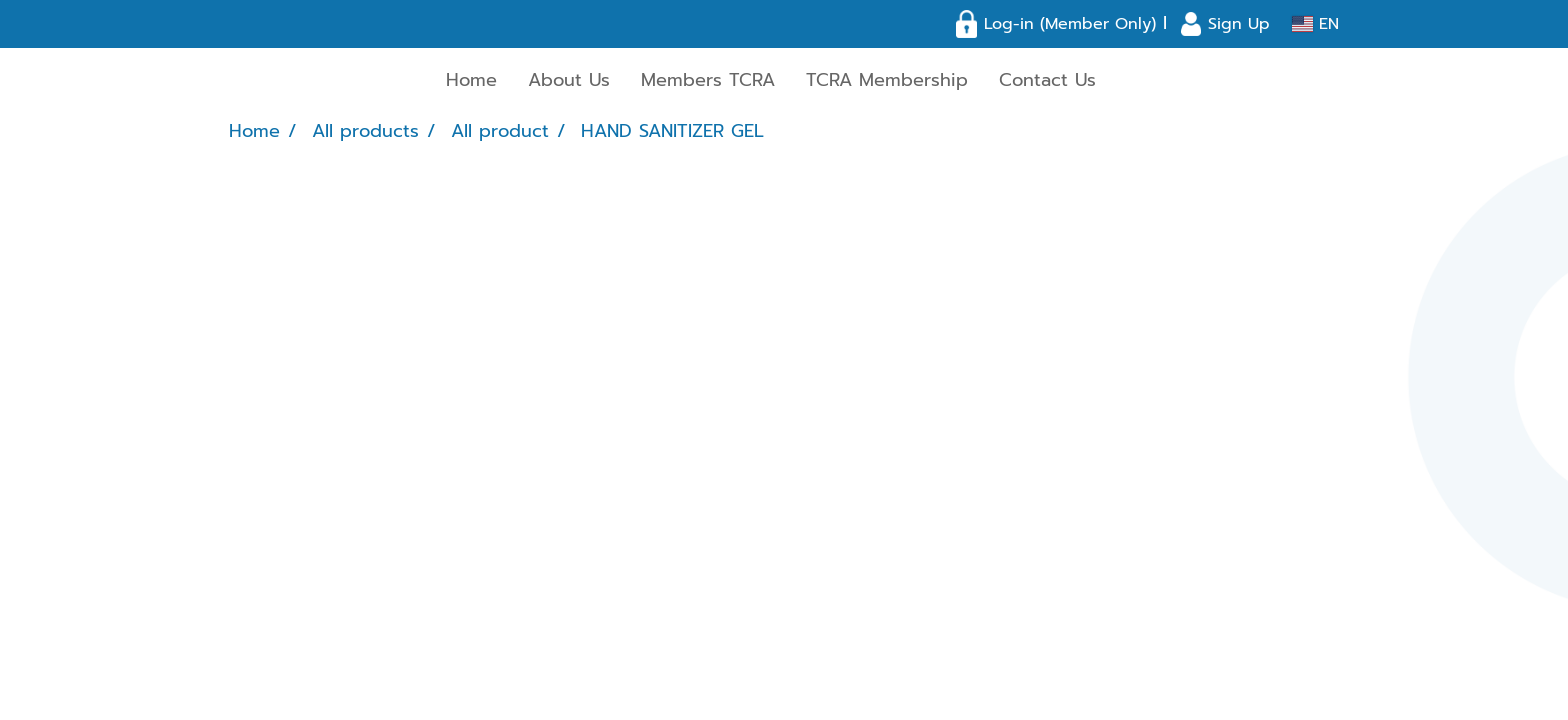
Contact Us (1047, 80)
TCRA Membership (887, 80)
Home (471, 80)
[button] (1129, 81)
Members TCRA (708, 80)
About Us (569, 80)
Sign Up (1239, 24)
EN (1315, 24)
